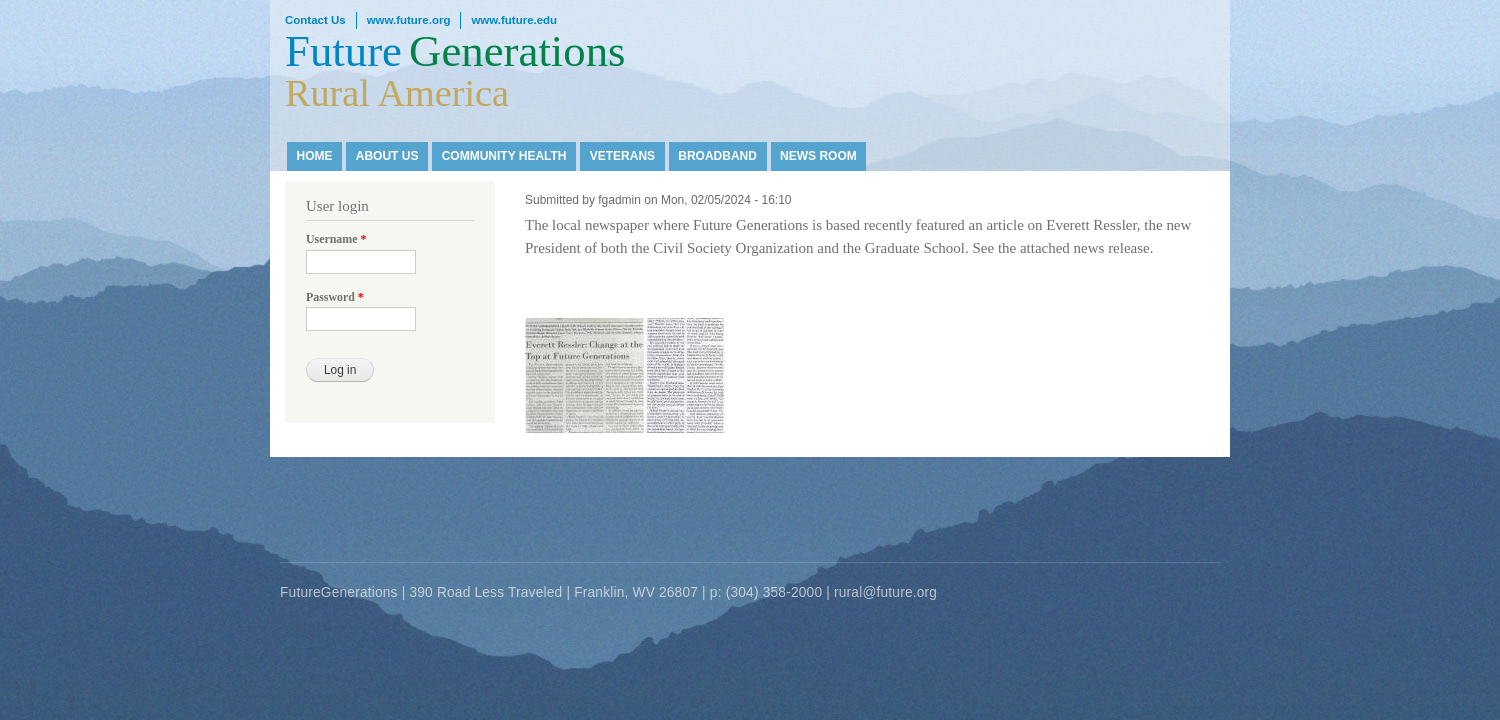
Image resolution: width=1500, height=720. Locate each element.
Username (336, 239)
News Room (818, 156)
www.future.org (409, 20)
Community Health (504, 156)
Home (315, 156)
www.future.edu (514, 20)
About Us (387, 156)
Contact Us (315, 20)
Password (335, 297)
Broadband (717, 156)
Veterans (622, 156)
